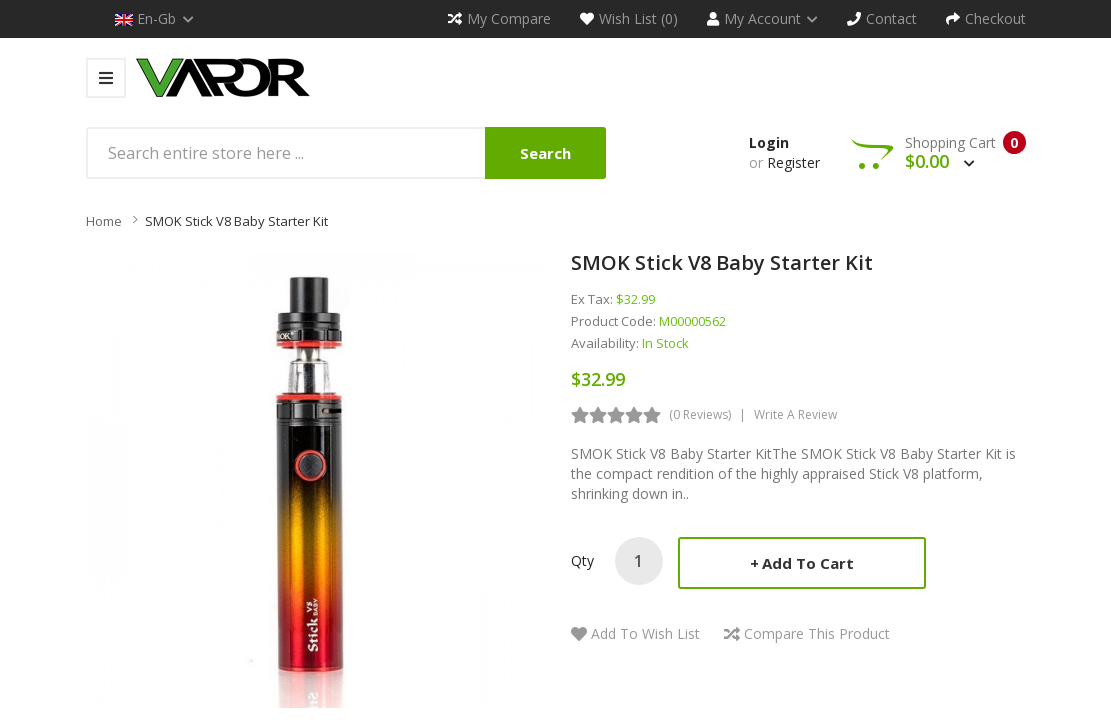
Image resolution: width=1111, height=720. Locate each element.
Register (793, 162)
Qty (582, 560)
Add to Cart (808, 563)
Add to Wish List (645, 633)
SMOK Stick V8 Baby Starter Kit (236, 221)
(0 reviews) (700, 414)
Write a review (795, 414)
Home (104, 221)
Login (769, 142)
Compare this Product (817, 633)
